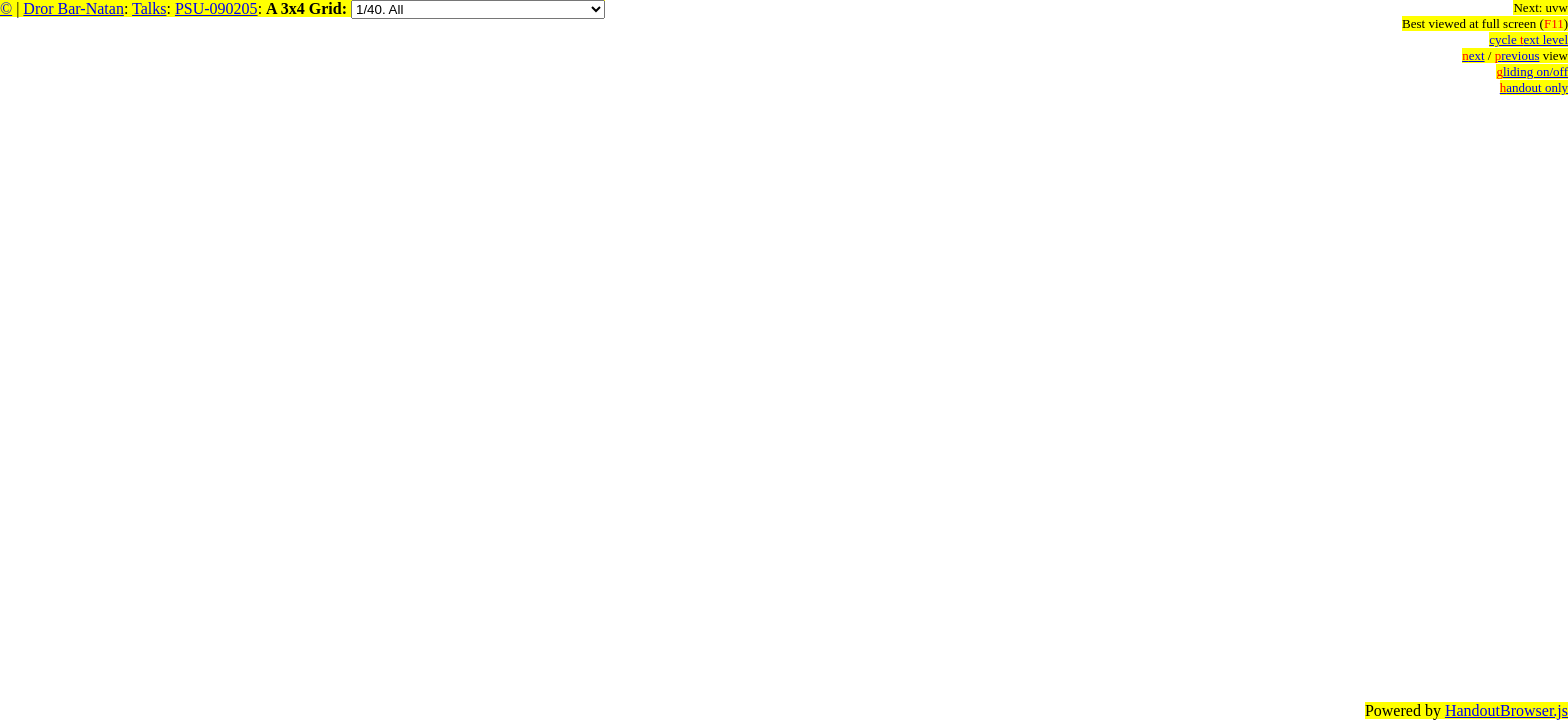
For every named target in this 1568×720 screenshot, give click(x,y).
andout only (1534, 87)
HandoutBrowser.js (1506, 710)
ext (1473, 55)
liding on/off (1532, 71)
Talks (149, 8)
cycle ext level (1528, 39)
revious (1517, 55)
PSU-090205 (216, 8)
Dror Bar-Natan (73, 8)
